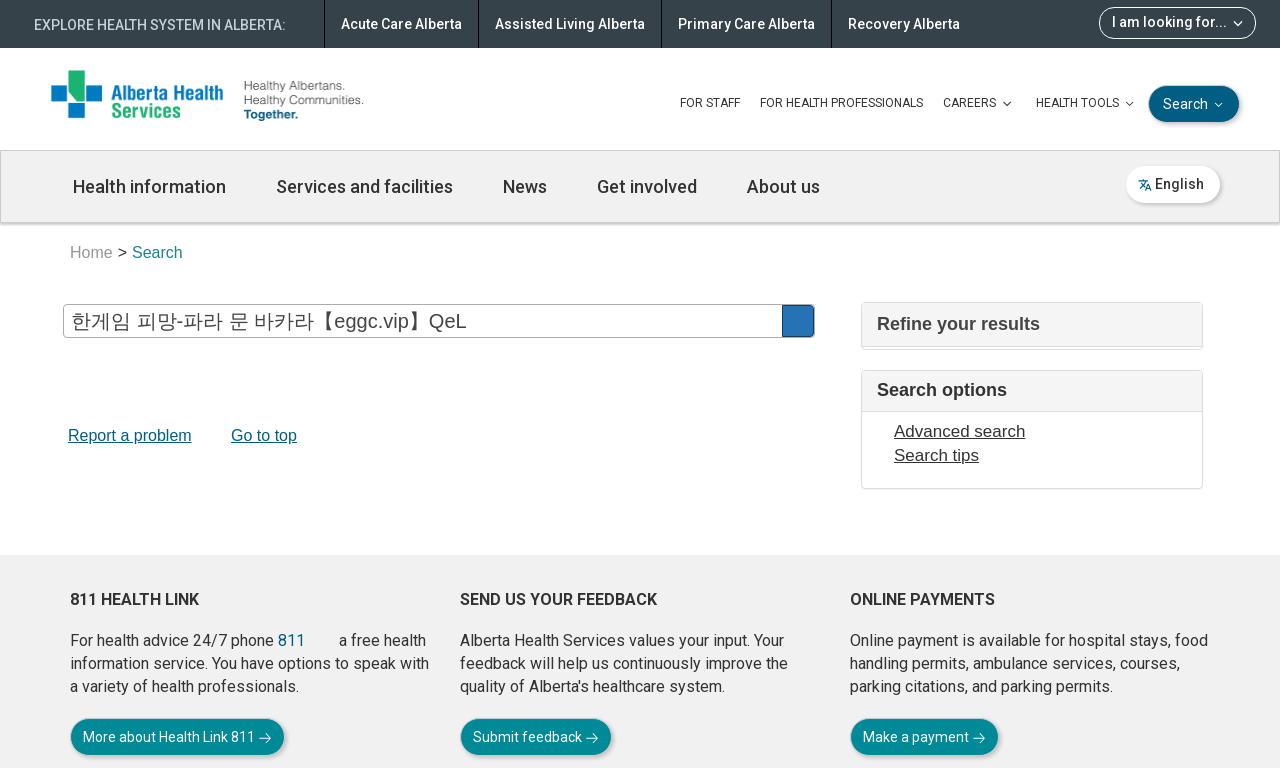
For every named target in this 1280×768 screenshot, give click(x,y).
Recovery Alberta (904, 24)
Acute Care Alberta (401, 24)
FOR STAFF (710, 103)
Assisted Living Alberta (570, 24)
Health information (149, 186)
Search (1195, 104)
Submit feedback (536, 737)
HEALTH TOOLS (1087, 104)
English (1171, 184)
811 (291, 640)
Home (91, 252)
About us (783, 186)
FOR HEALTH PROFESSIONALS (841, 103)
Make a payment (924, 737)
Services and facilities (364, 186)
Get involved (647, 186)
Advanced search (959, 431)
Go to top (264, 435)
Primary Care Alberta (746, 24)
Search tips (936, 455)
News (525, 186)
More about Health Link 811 (177, 737)
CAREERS (979, 104)
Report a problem (130, 435)
